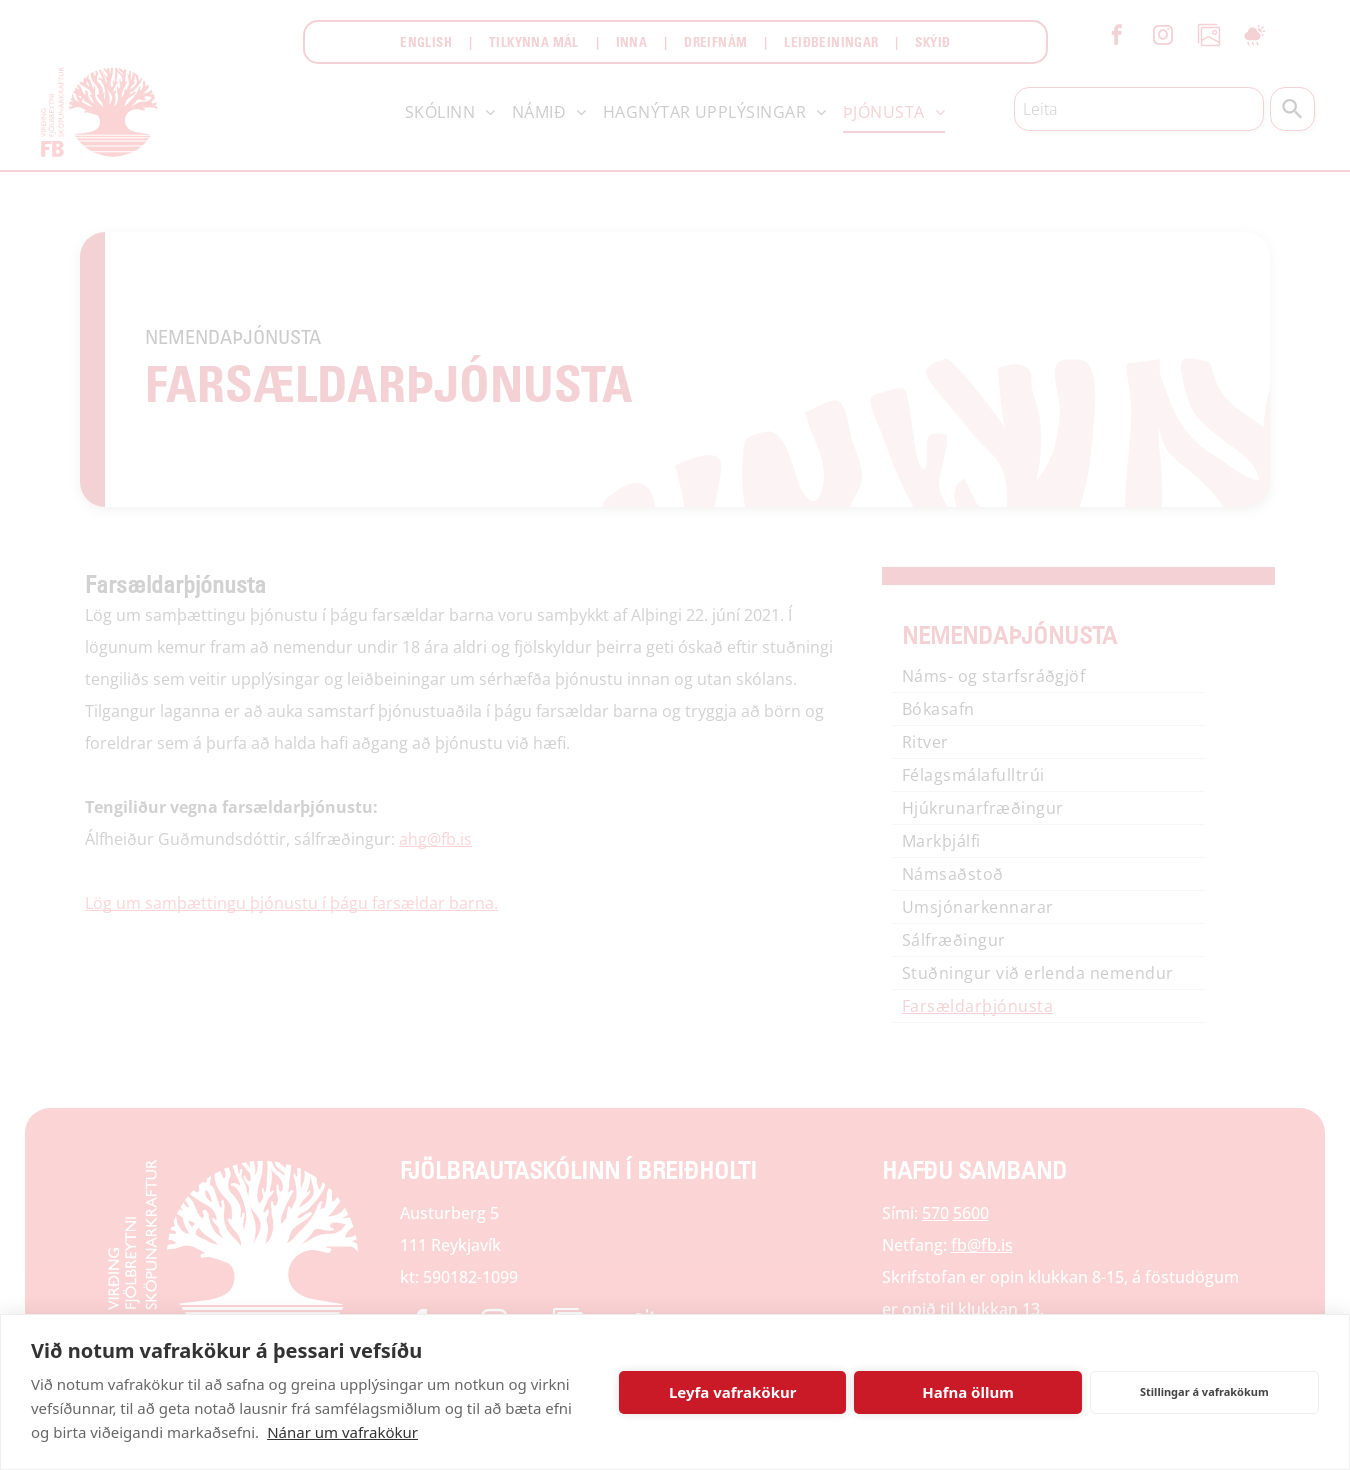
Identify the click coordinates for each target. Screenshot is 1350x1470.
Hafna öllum (968, 1392)
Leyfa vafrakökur (732, 1392)
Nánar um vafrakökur (342, 1432)
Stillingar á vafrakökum (1204, 1391)
